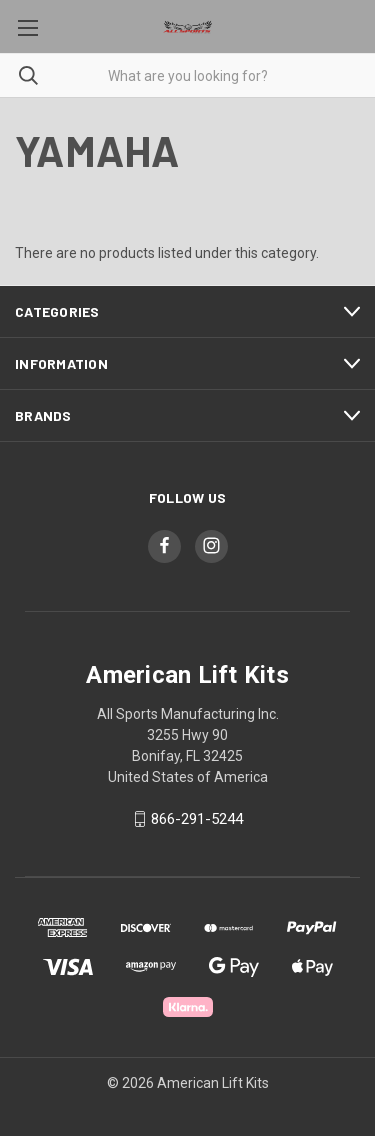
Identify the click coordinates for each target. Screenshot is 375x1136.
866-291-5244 (197, 819)
